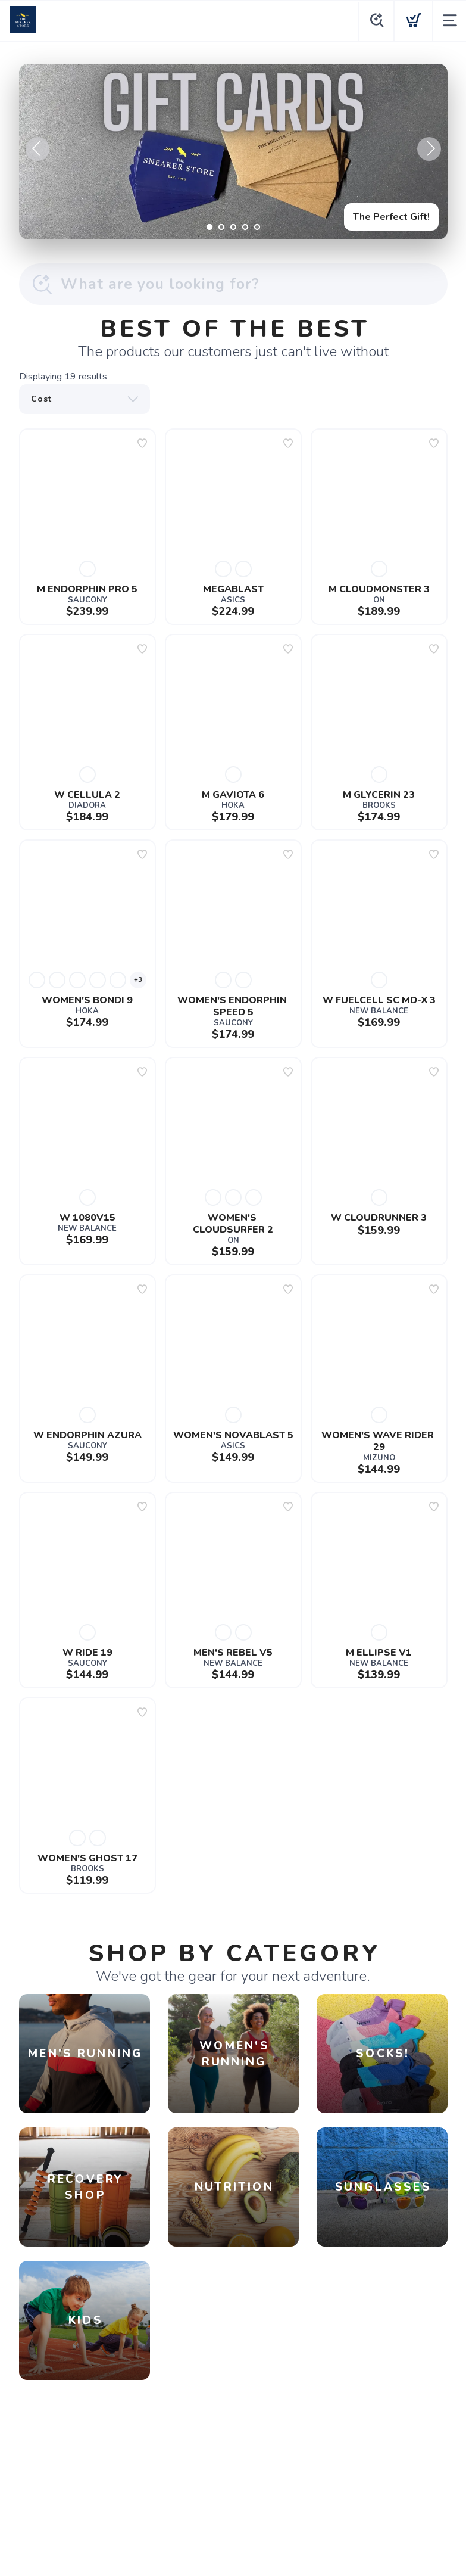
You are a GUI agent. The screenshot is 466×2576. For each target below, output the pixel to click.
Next (429, 149)
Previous (37, 149)
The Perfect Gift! (391, 216)
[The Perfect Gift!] (233, 151)
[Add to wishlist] (142, 443)
